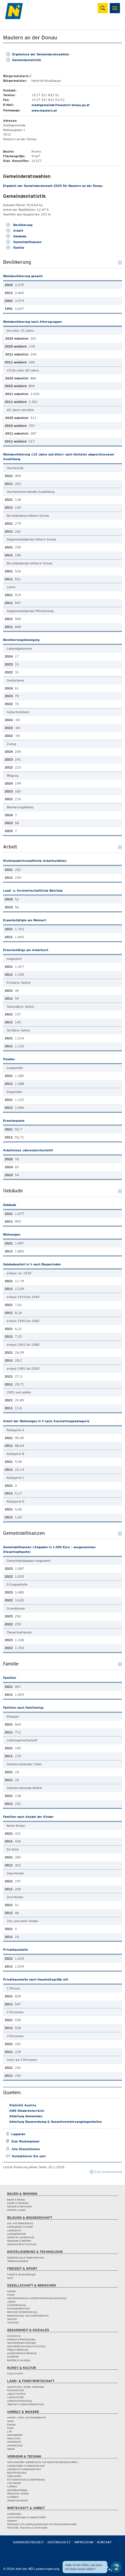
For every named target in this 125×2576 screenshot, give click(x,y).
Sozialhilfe (12, 2356)
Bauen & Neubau (16, 2199)
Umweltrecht (14, 2441)
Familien (11, 2291)
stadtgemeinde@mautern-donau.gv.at (61, 105)
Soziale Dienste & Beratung (22, 2353)
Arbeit (14, 231)
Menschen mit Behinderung (22, 2311)
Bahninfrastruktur (17, 2472)
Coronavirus (14, 2335)
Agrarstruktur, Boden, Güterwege (25, 2386)
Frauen (11, 2294)
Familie (15, 248)
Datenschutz (59, 2542)
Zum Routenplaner (25, 2141)
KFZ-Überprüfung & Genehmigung (26, 2479)
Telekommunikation (17, 2261)
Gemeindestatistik (23, 60)
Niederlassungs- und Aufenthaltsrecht (28, 2315)
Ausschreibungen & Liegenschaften (26, 2517)
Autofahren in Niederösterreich (24, 2469)
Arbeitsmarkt (14, 2513)
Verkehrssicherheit (17, 2500)
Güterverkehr (14, 2476)
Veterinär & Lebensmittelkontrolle (25, 2404)
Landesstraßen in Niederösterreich (26, 2465)
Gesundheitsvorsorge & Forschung (26, 2346)
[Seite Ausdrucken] (73, 2570)
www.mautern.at (44, 110)
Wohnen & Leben (16, 2209)
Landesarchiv (14, 2230)
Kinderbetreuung (16, 2305)
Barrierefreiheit (28, 2542)
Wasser (11, 2448)
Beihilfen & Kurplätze (18, 2360)
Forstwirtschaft (15, 2390)
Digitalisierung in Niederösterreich (26, 2257)
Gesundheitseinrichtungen (21, 2342)
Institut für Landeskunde (20, 2237)
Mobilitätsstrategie (17, 2490)
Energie (11, 2424)
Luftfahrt (12, 2486)
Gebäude (16, 236)
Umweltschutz (15, 2445)
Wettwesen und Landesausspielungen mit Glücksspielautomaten (42, 2524)
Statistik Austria (22, 2105)
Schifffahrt (13, 2496)
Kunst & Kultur (15, 2373)
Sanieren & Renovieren (19, 2206)
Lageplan (18, 2134)
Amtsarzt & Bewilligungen (21, 2339)
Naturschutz (14, 2438)
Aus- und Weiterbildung (20, 2223)
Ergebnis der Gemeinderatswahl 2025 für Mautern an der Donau (52, 186)
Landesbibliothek (16, 2233)
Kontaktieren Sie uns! (29, 2156)
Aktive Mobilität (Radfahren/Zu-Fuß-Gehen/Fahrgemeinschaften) (42, 2462)
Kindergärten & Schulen (20, 2226)
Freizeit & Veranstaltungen (21, 2274)
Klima (10, 2428)
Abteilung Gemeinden (25, 2116)
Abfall (10, 2421)
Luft (9, 2431)
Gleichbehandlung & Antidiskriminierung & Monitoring (36, 2298)
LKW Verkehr (14, 2482)
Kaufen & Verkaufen (18, 2203)
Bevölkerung (19, 225)
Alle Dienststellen (26, 2149)
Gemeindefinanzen (23, 242)
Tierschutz (13, 2322)
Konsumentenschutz (18, 2308)
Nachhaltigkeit (15, 2434)
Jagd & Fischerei (16, 2393)
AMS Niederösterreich (26, 2111)
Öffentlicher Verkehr (18, 2493)
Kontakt (104, 2542)
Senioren (12, 2319)
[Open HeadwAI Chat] (116, 2567)
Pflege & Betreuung (17, 2349)
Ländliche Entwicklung (19, 2400)
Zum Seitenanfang (106, 2172)
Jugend (11, 2301)
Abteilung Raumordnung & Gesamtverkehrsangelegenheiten (55, 2122)
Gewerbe (12, 2520)
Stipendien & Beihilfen (19, 2240)
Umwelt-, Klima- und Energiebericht (26, 2417)
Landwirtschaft (15, 2397)
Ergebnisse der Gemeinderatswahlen (37, 54)
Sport (10, 2277)
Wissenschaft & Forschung (21, 2244)
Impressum (83, 2542)
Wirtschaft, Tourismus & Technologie (27, 2527)
